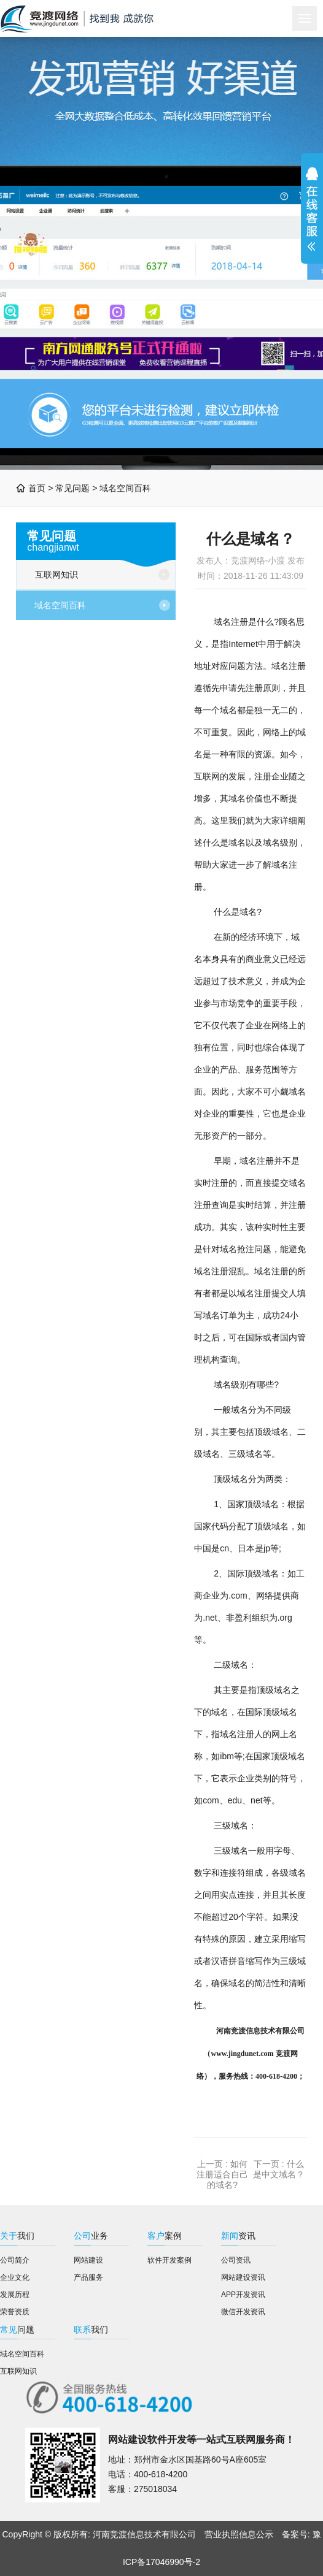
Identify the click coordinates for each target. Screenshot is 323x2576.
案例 (164, 2236)
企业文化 (14, 2277)
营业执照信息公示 (238, 2534)
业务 (91, 2236)
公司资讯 (236, 2260)
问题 (17, 2329)
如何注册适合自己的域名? (222, 2174)
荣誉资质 (14, 2311)
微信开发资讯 (243, 2311)
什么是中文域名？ (279, 2169)
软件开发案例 (169, 2260)
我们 (17, 2236)
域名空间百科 (125, 488)
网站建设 (88, 2260)
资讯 (238, 2236)
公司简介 (14, 2260)
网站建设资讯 (243, 2277)
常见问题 (72, 488)
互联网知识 (56, 574)
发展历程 (14, 2294)
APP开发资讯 (243, 2294)
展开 (312, 208)
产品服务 (88, 2277)
